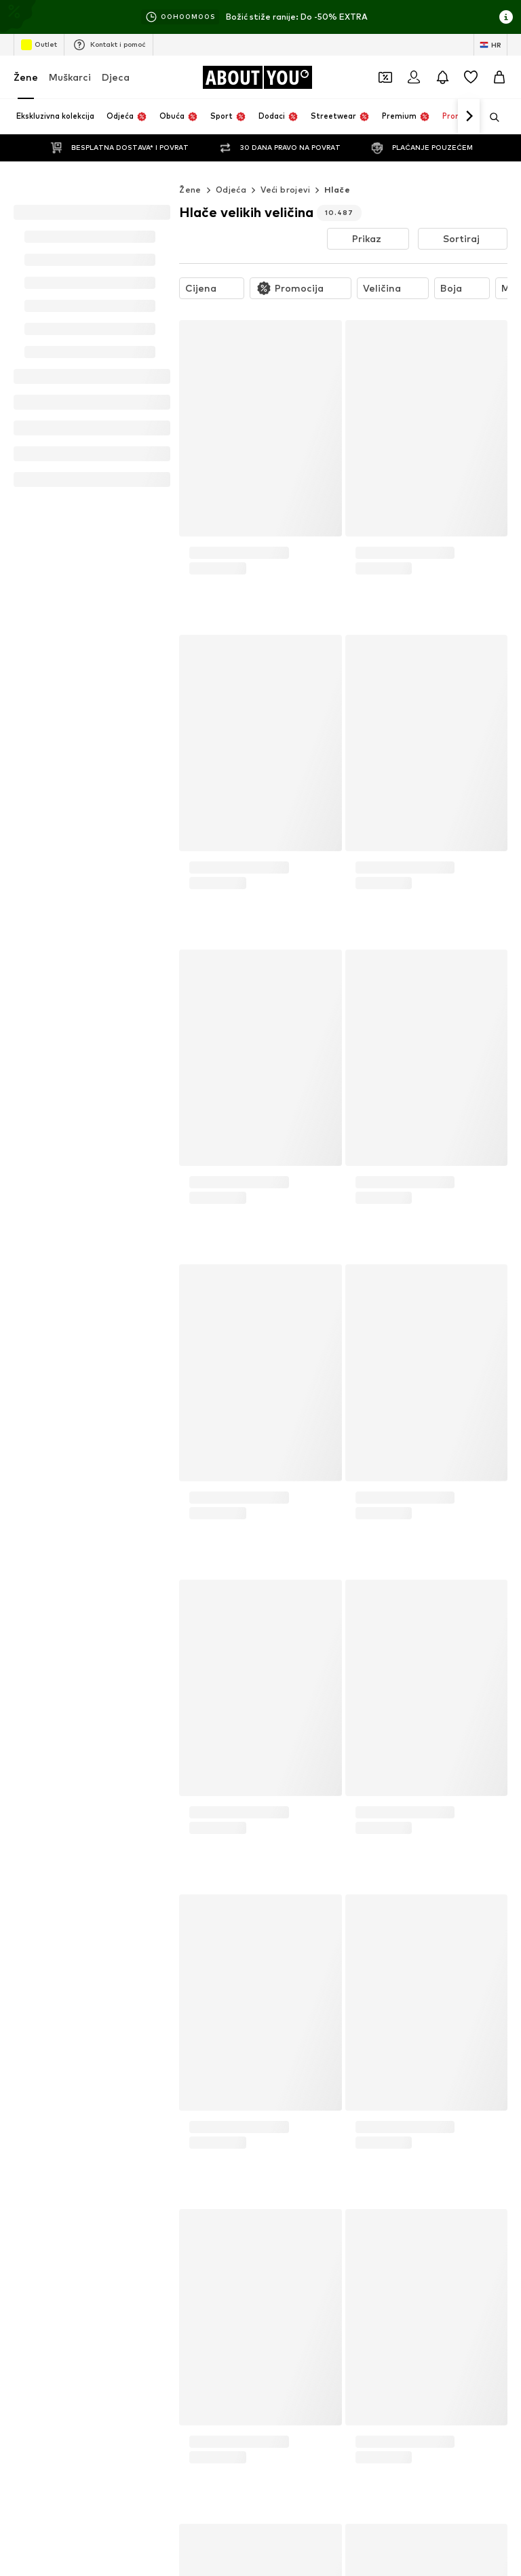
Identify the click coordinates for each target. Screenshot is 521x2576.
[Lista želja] (471, 77)
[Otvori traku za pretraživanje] (490, 117)
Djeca (116, 77)
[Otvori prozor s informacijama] (506, 17)
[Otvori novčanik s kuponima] (385, 77)
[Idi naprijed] (469, 116)
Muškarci (70, 77)
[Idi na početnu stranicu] (257, 77)
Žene (26, 77)
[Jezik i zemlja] (490, 45)
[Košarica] (499, 77)
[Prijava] (414, 77)
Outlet (39, 44)
